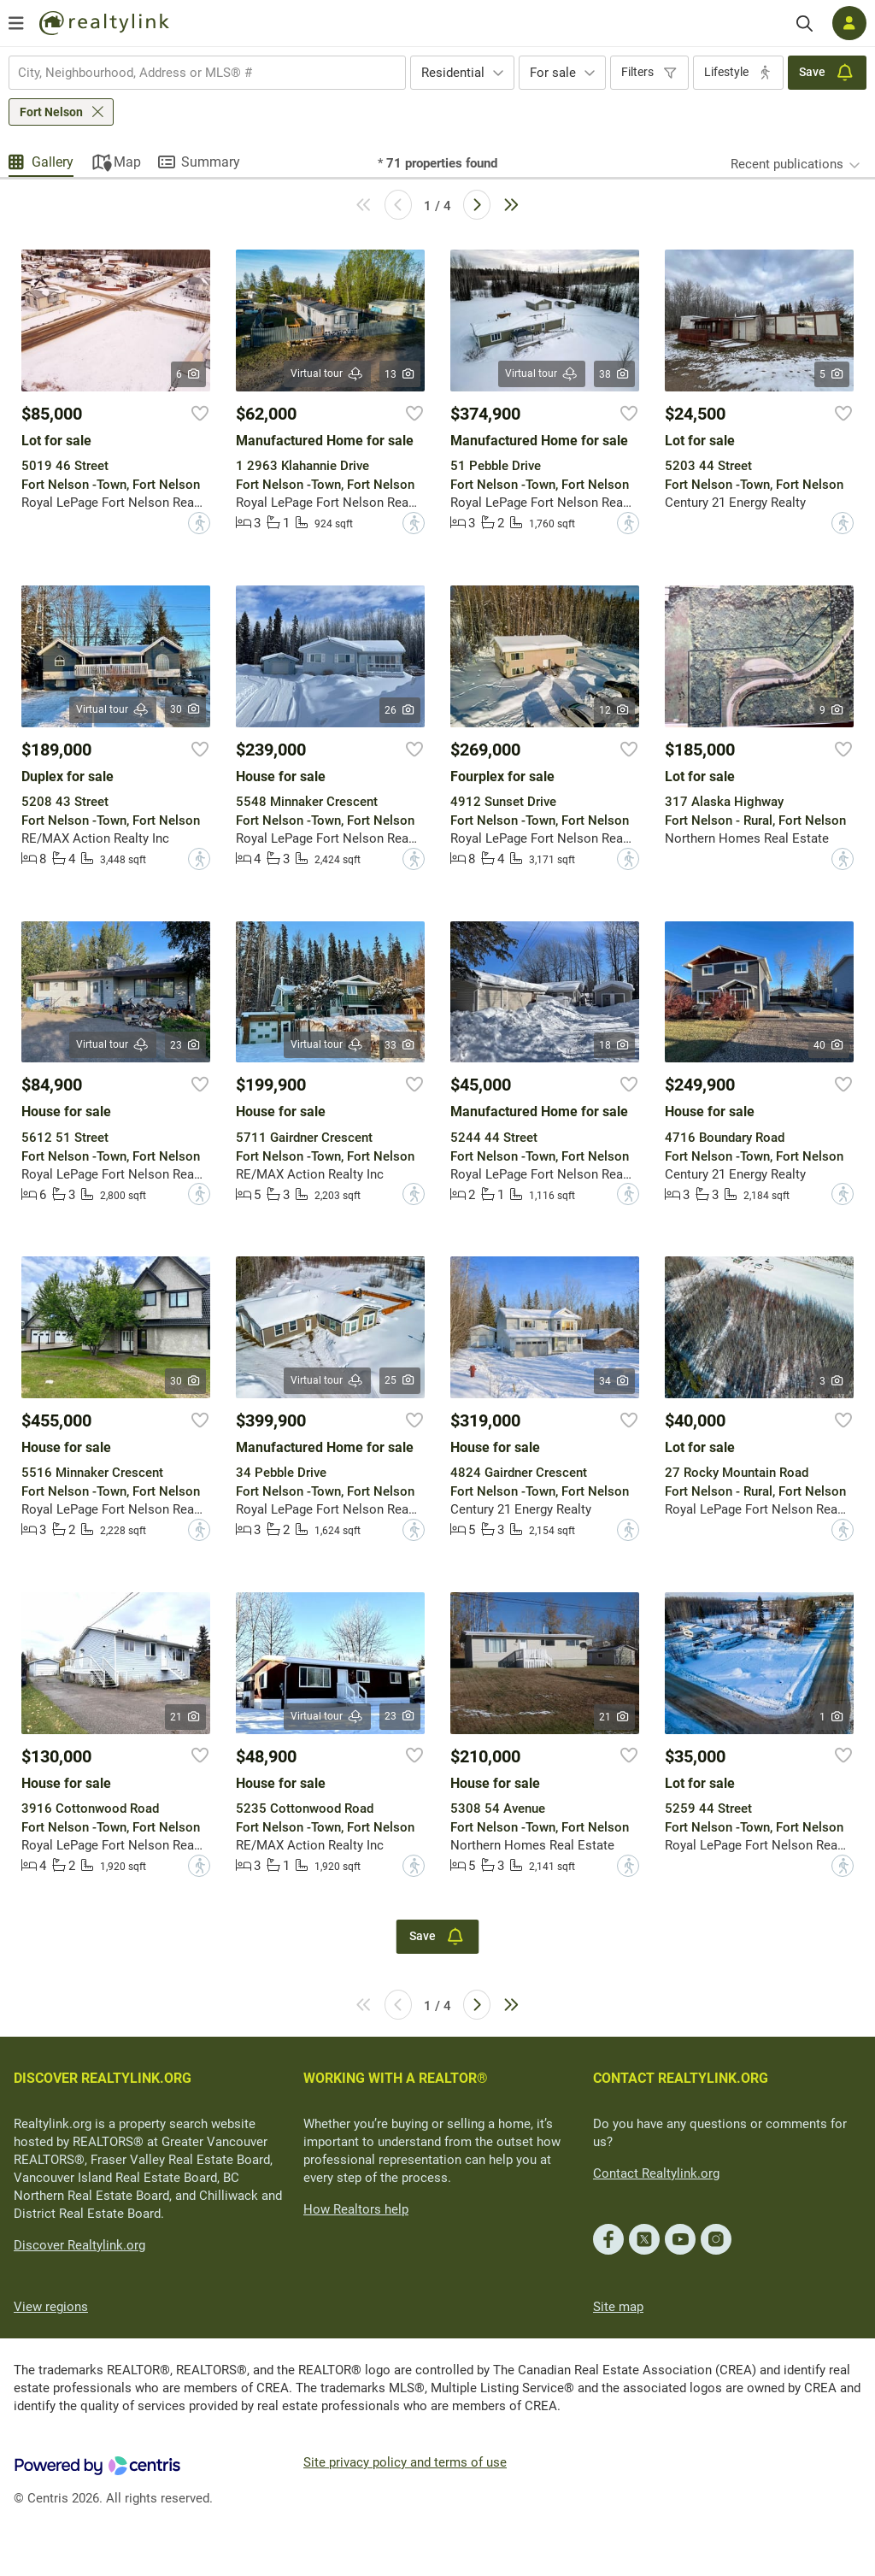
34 (615, 1381)
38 (615, 374)
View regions (51, 2306)
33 (400, 1045)
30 (186, 709)
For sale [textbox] (553, 72)
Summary (210, 162)
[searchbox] (196, 72)
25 (400, 1380)
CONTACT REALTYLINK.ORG (680, 2078)
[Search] (804, 23)
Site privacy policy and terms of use (405, 2462)
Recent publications (787, 164)
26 (400, 710)
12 (615, 710)
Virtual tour (327, 374)
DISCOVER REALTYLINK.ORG (102, 2078)
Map (127, 162)
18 (615, 1045)
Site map (618, 2306)
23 (186, 1045)
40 (829, 1045)
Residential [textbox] (452, 72)
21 (186, 1717)
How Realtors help (355, 2209)
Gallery (52, 162)
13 (400, 374)
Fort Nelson (51, 112)
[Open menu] (16, 23)
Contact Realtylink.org (656, 2173)
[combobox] (207, 73)
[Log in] (849, 23)
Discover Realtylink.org (79, 2245)
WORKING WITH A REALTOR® (395, 2078)
